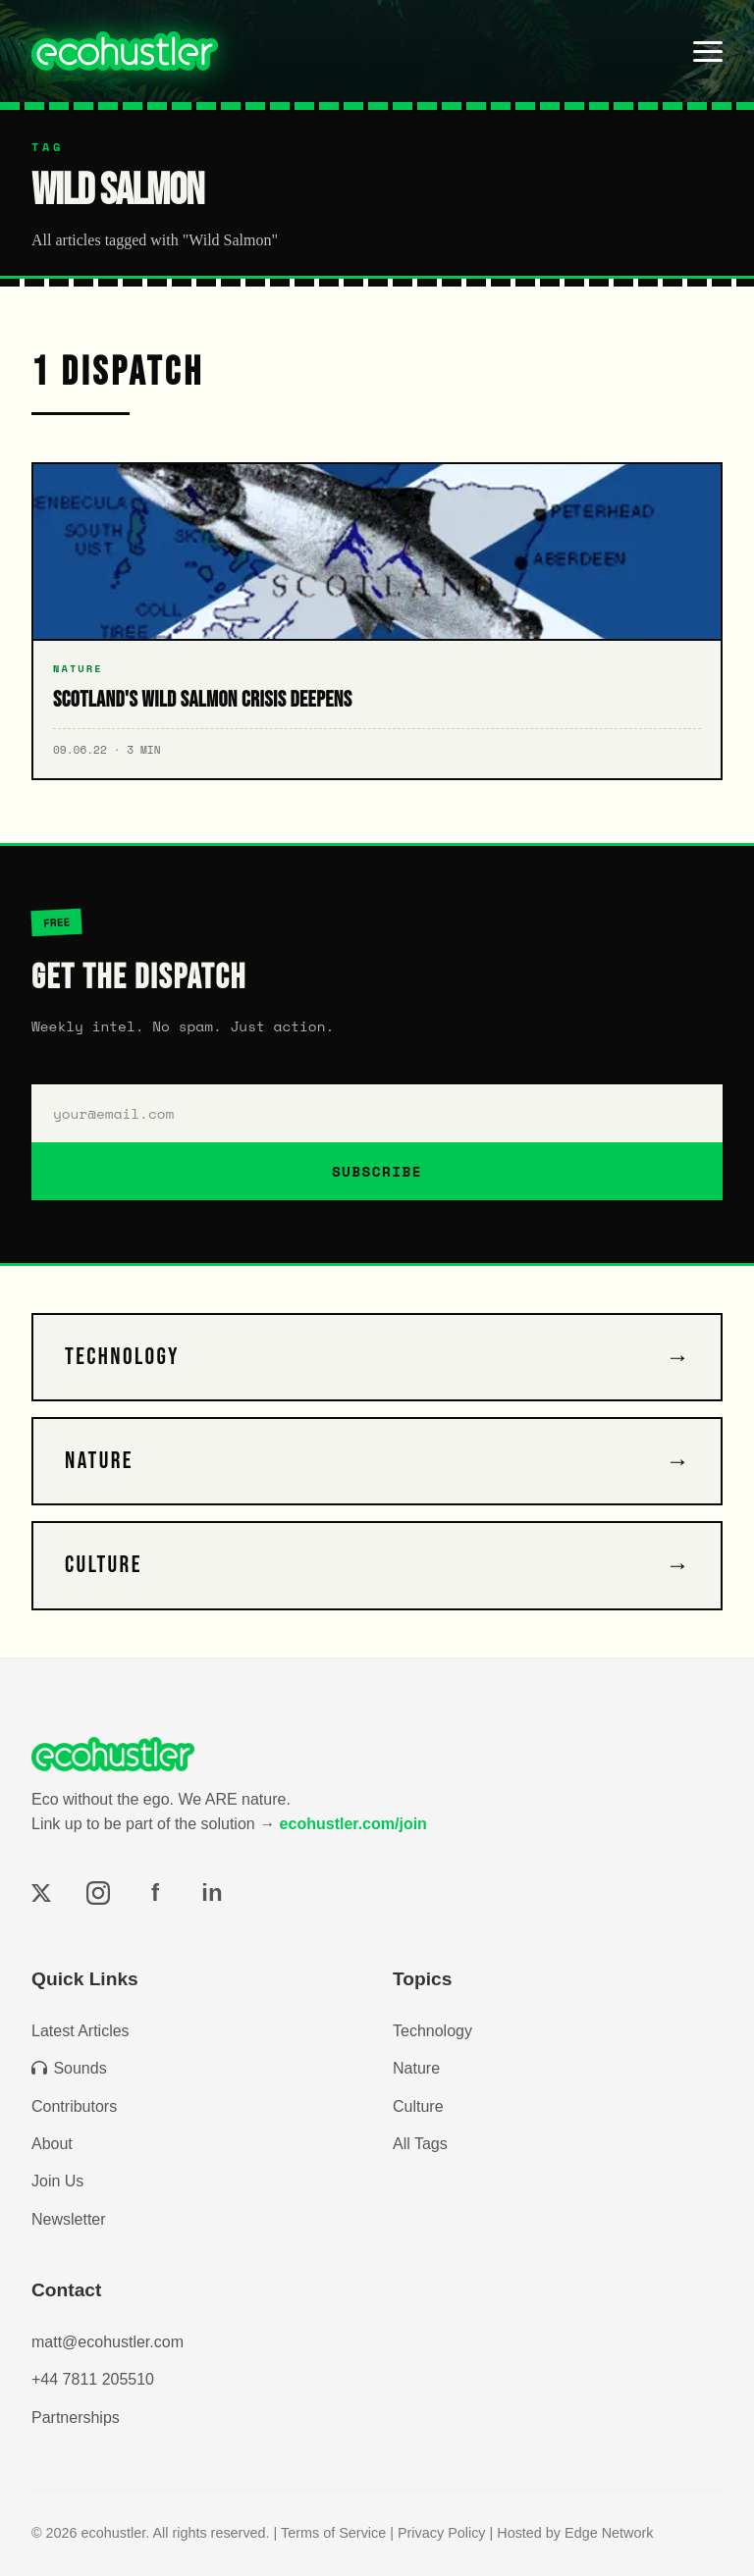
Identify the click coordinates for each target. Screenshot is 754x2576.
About (52, 2143)
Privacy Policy (442, 2533)
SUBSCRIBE (377, 1171)
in (211, 1892)
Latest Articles (80, 2031)
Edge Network (609, 2533)
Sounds (69, 2068)
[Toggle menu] (708, 51)
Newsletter (68, 2219)
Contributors (74, 2106)
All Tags (420, 2143)
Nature (416, 2068)
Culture (418, 2106)
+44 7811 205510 (92, 2379)
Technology (432, 2031)
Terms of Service (333, 2533)
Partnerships (75, 2417)
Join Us (57, 2181)
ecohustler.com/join (353, 1823)
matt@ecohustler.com (107, 2342)
